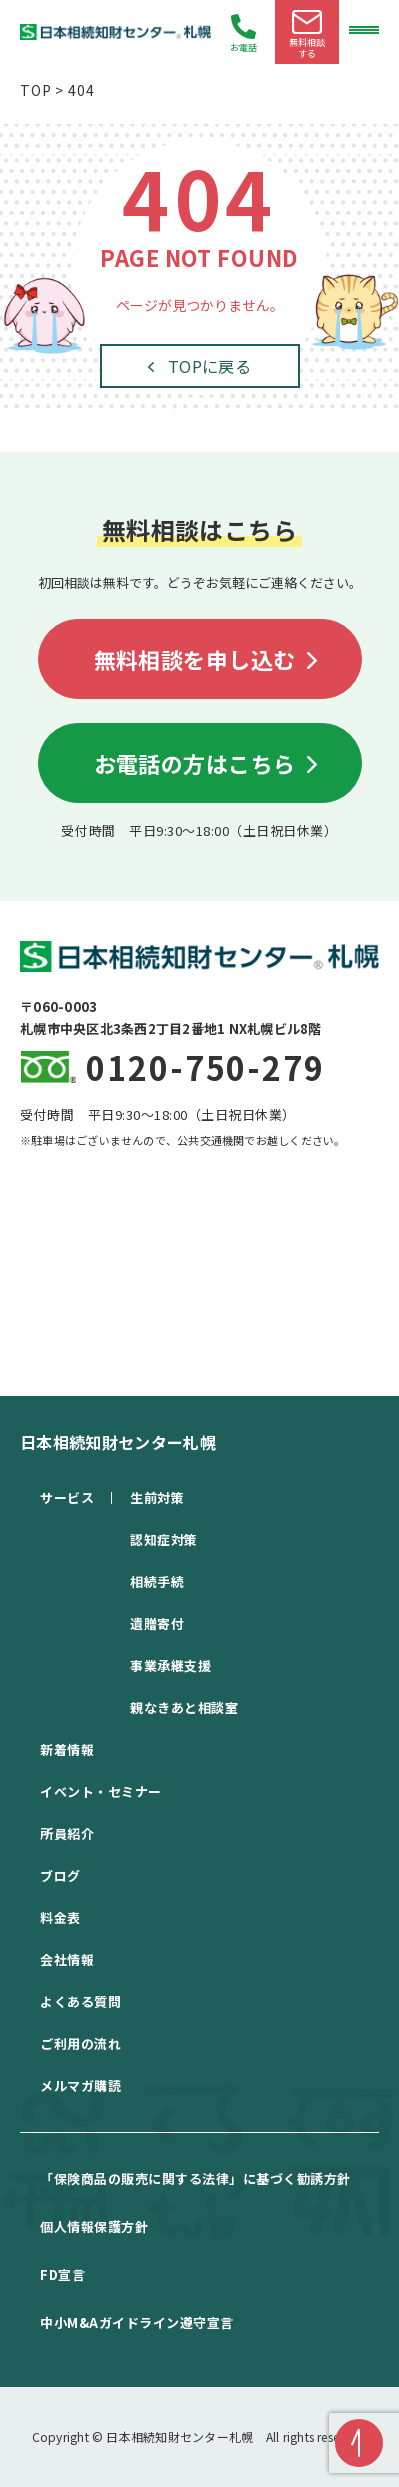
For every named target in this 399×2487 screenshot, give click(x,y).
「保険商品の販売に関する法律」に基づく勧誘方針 (195, 2178)
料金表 (60, 1917)
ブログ (60, 1875)
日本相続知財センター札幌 (118, 1442)
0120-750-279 (205, 1067)
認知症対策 (164, 1539)
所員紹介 (67, 1833)
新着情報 (67, 1749)
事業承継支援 (170, 1665)
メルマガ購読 (80, 2085)
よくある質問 (80, 2001)
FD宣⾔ (62, 2274)
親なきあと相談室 (184, 1707)
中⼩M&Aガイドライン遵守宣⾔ (137, 2322)
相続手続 (157, 1581)
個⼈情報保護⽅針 (94, 2226)
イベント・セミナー (101, 1791)
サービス (67, 1497)
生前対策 (157, 1497)
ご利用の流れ (80, 2043)
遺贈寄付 (157, 1623)
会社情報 (67, 1959)
